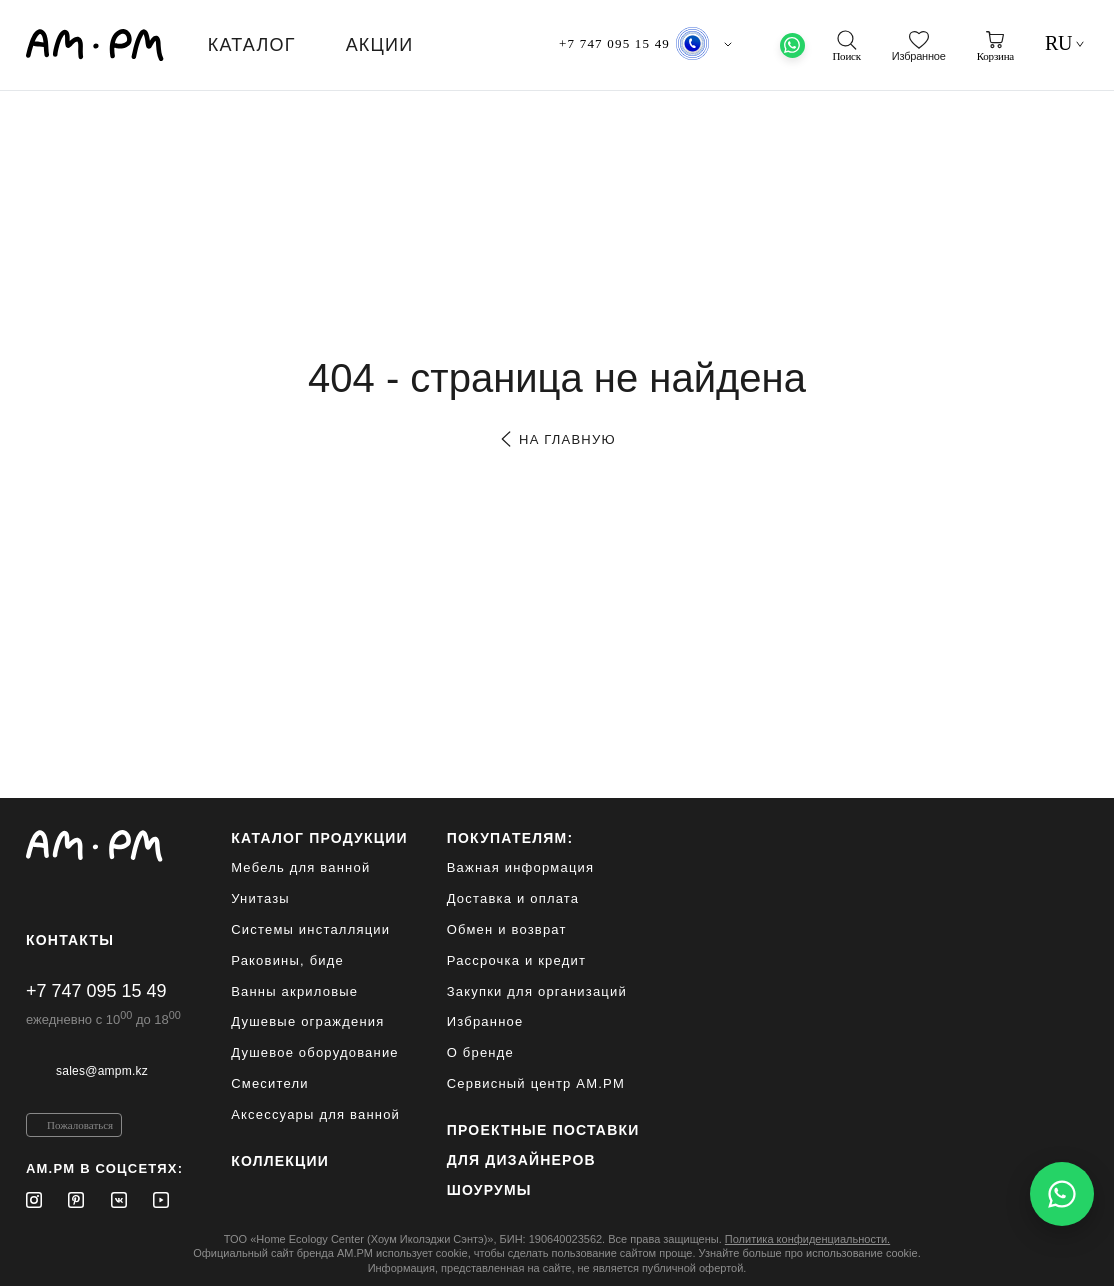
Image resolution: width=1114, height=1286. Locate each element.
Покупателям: (510, 838)
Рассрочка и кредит (516, 960)
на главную (556, 439)
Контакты (70, 940)
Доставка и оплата (513, 898)
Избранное (485, 1021)
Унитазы (260, 898)
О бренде (480, 1052)
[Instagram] (34, 1200)
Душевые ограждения (307, 1021)
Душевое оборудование (315, 1052)
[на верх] (1068, 1255)
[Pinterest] (76, 1200)
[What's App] (792, 45)
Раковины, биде (287, 960)
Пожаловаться (80, 1125)
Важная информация (521, 867)
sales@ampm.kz (102, 1071)
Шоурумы (489, 1190)
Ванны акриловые (294, 991)
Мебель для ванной (300, 867)
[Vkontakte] (119, 1200)
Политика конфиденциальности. (807, 1239)
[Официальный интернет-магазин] (104, 846)
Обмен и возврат (507, 929)
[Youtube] (161, 1200)
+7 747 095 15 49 (96, 991)
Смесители (270, 1083)
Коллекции (280, 1161)
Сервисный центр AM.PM (536, 1083)
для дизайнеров (521, 1160)
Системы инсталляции (310, 929)
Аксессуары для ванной (315, 1114)
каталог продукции (319, 838)
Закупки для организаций (537, 991)
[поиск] (846, 46)
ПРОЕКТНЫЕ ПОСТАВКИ (543, 1130)
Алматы (699, 45)
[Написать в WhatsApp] (1062, 1194)
